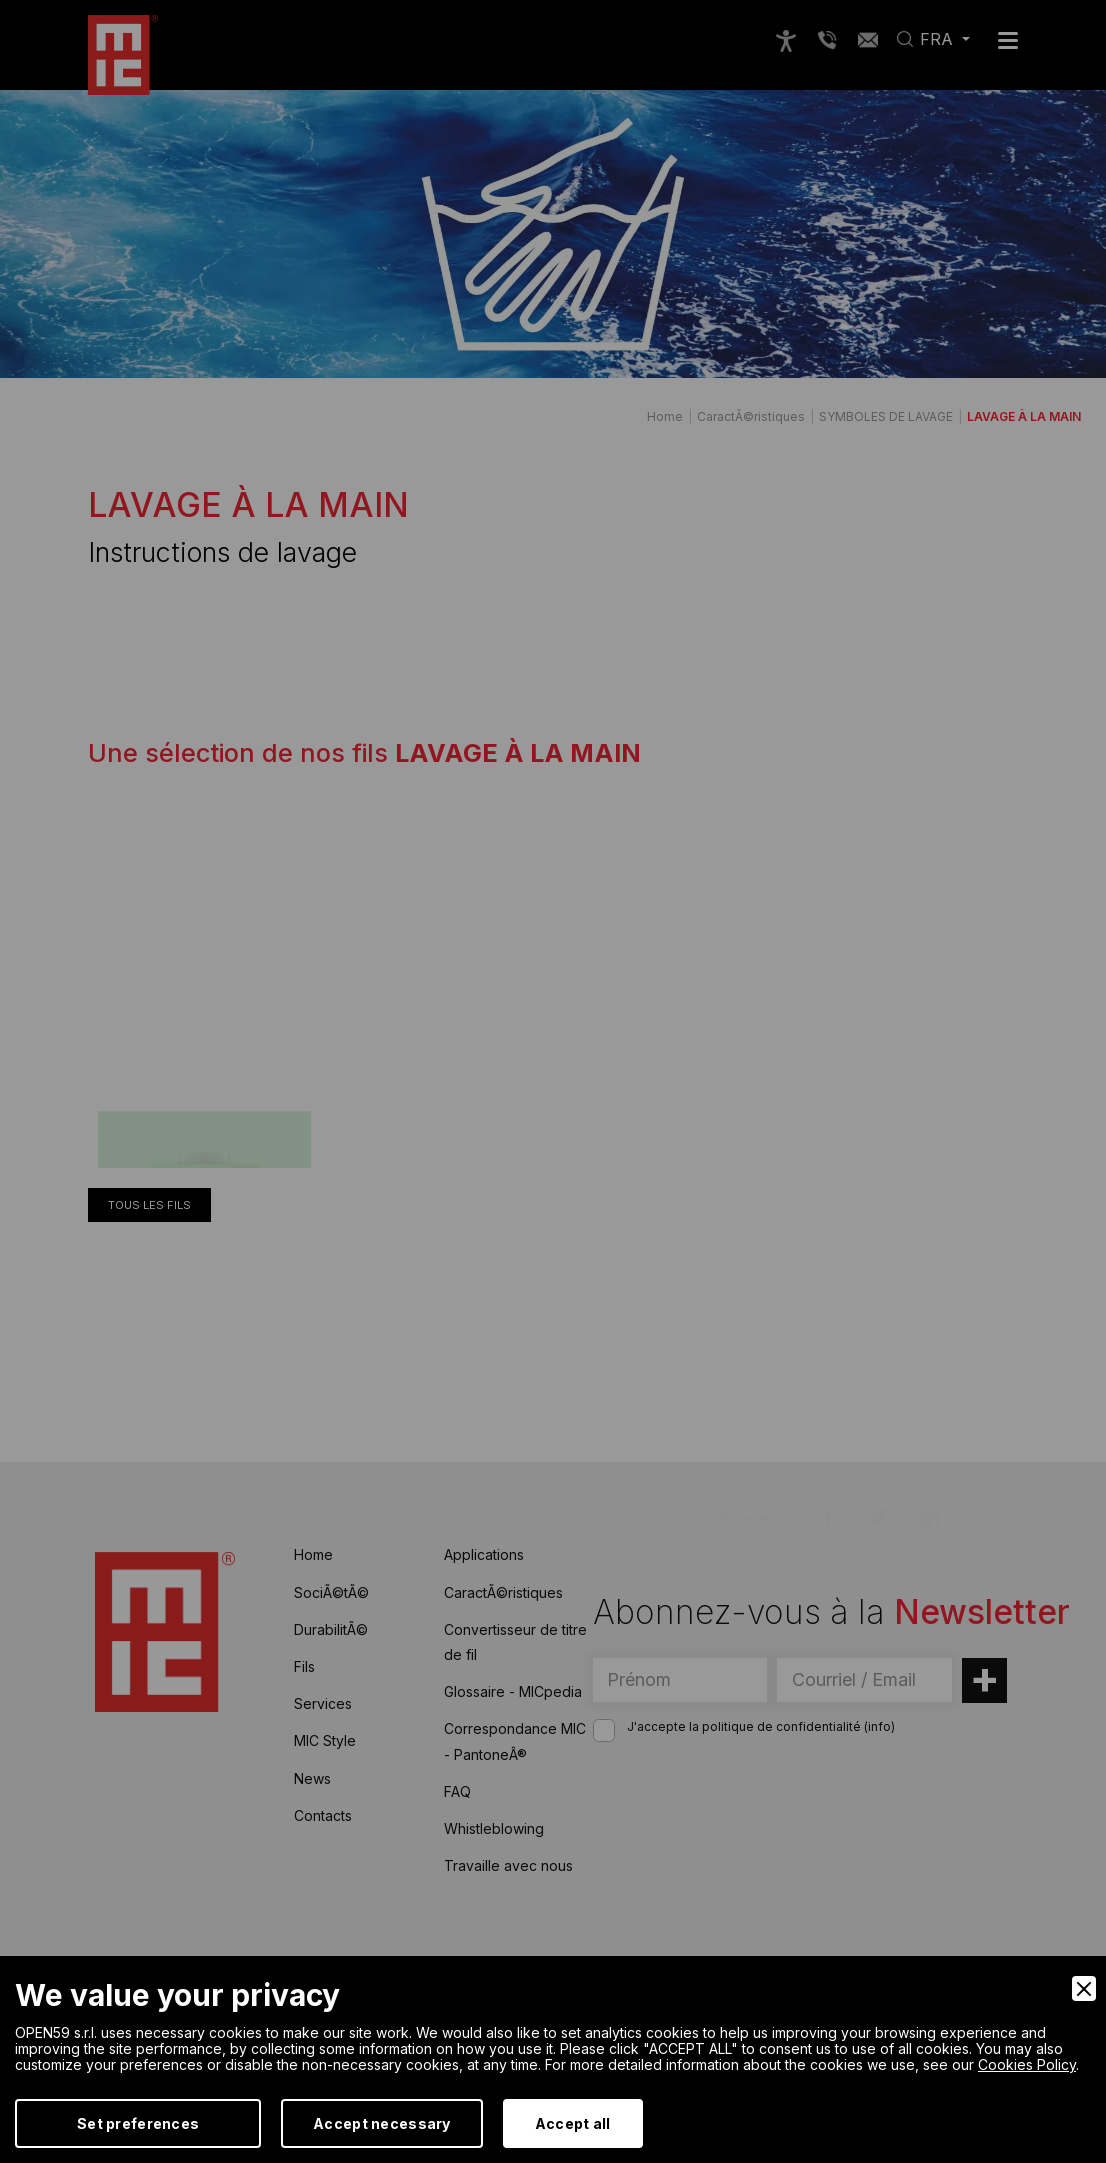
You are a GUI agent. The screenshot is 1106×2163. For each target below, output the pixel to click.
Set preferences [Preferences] (138, 2123)
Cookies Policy (1027, 2064)
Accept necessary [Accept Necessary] (381, 2123)
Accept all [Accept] (573, 2123)
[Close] (1084, 1988)
